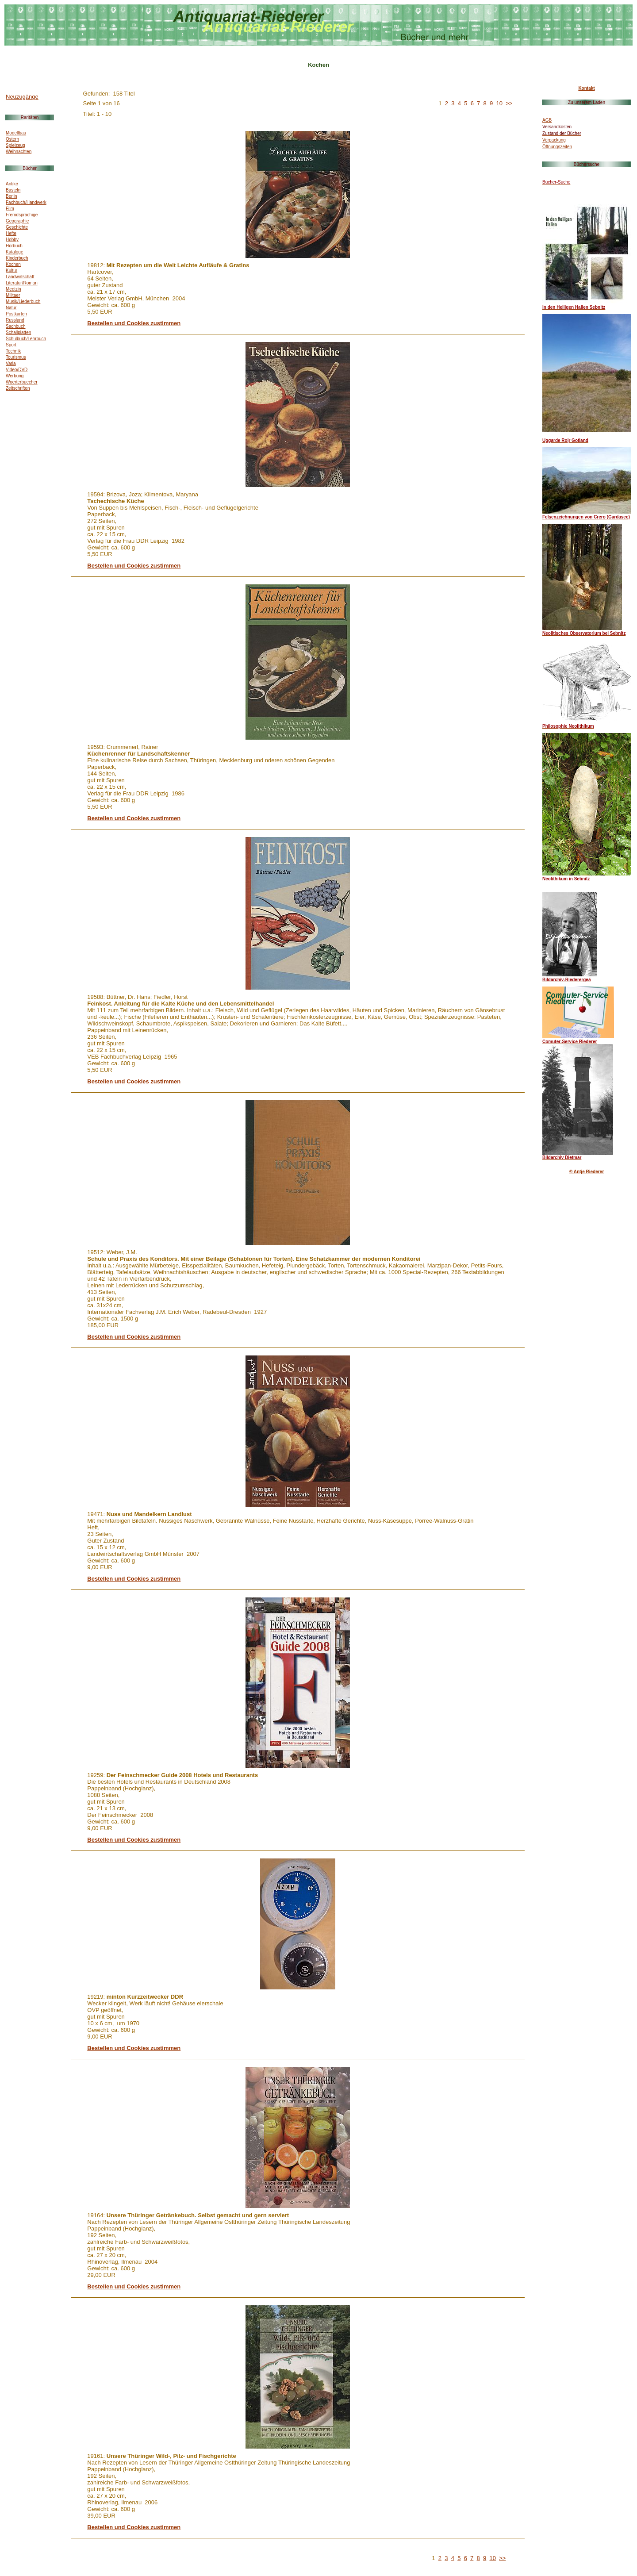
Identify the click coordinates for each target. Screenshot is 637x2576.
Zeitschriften (18, 388)
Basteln (13, 190)
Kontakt (586, 88)
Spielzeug (15, 145)
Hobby (12, 239)
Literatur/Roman (22, 282)
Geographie (17, 221)
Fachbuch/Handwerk (26, 202)
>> (509, 103)
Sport (11, 344)
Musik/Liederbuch (23, 301)
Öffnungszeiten (557, 146)
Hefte (11, 233)
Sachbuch (15, 326)
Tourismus (16, 357)
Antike (12, 183)
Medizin (13, 289)
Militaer (13, 295)
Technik (13, 351)
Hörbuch (14, 245)
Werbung (14, 375)
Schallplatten (18, 332)
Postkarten (16, 313)
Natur (11, 307)
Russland (15, 320)
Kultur (11, 270)
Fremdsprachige (22, 214)
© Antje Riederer (586, 1171)
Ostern (12, 139)
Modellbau (16, 133)
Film (10, 208)
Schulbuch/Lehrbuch (26, 338)
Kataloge (14, 252)
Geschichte (17, 227)
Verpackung (554, 140)
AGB (547, 120)
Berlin (11, 196)
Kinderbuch (17, 258)
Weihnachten (18, 151)
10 (499, 103)
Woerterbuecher (22, 382)
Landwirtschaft (20, 276)
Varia (11, 363)
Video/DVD (16, 369)
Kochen (13, 264)
